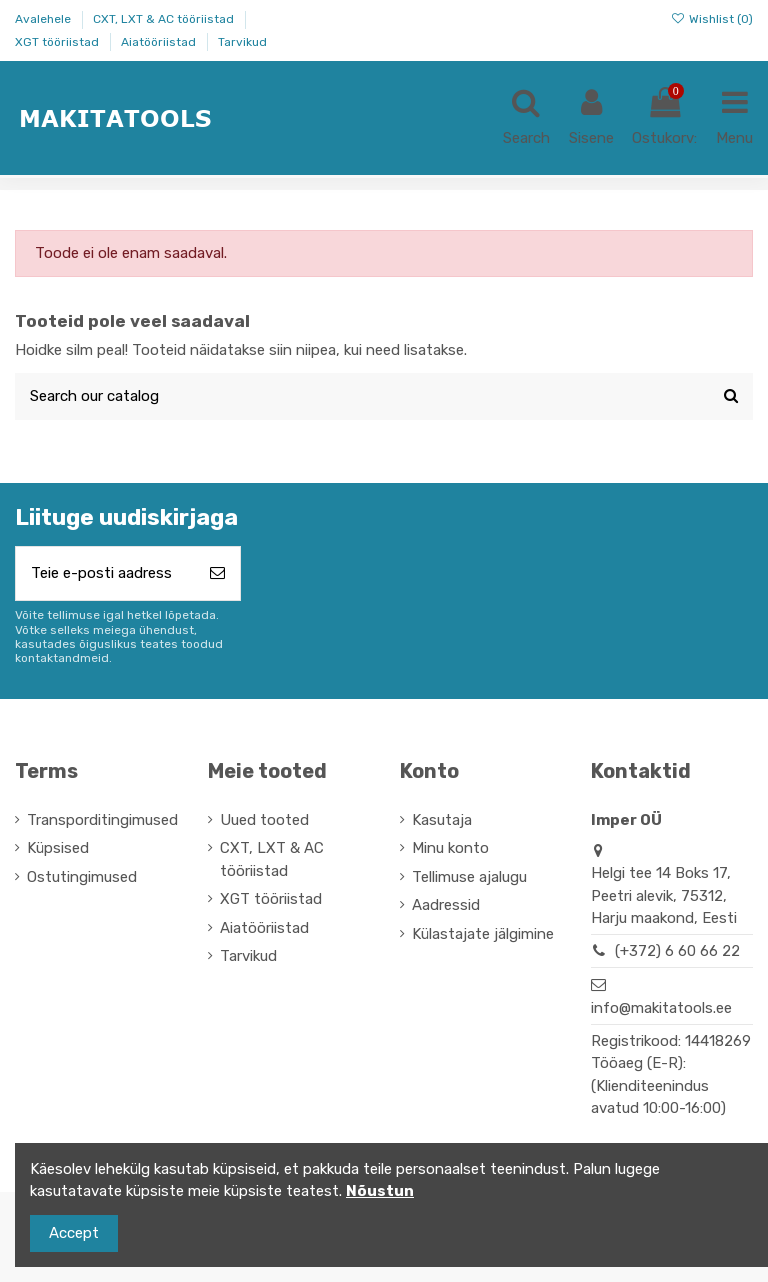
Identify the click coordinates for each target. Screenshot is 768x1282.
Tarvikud (242, 42)
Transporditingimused (102, 820)
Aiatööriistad (160, 42)
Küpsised (58, 848)
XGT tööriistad (58, 42)
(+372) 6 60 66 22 (677, 951)
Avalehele (44, 19)
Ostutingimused (82, 877)
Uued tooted (264, 820)
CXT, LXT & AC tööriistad (165, 19)
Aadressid (446, 905)
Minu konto (450, 848)
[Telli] (217, 573)
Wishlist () (712, 19)
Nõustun (380, 1191)
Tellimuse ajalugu (469, 877)
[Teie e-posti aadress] (105, 573)
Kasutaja (442, 820)
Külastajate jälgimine (483, 934)
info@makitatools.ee (661, 1008)
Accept (74, 1233)
